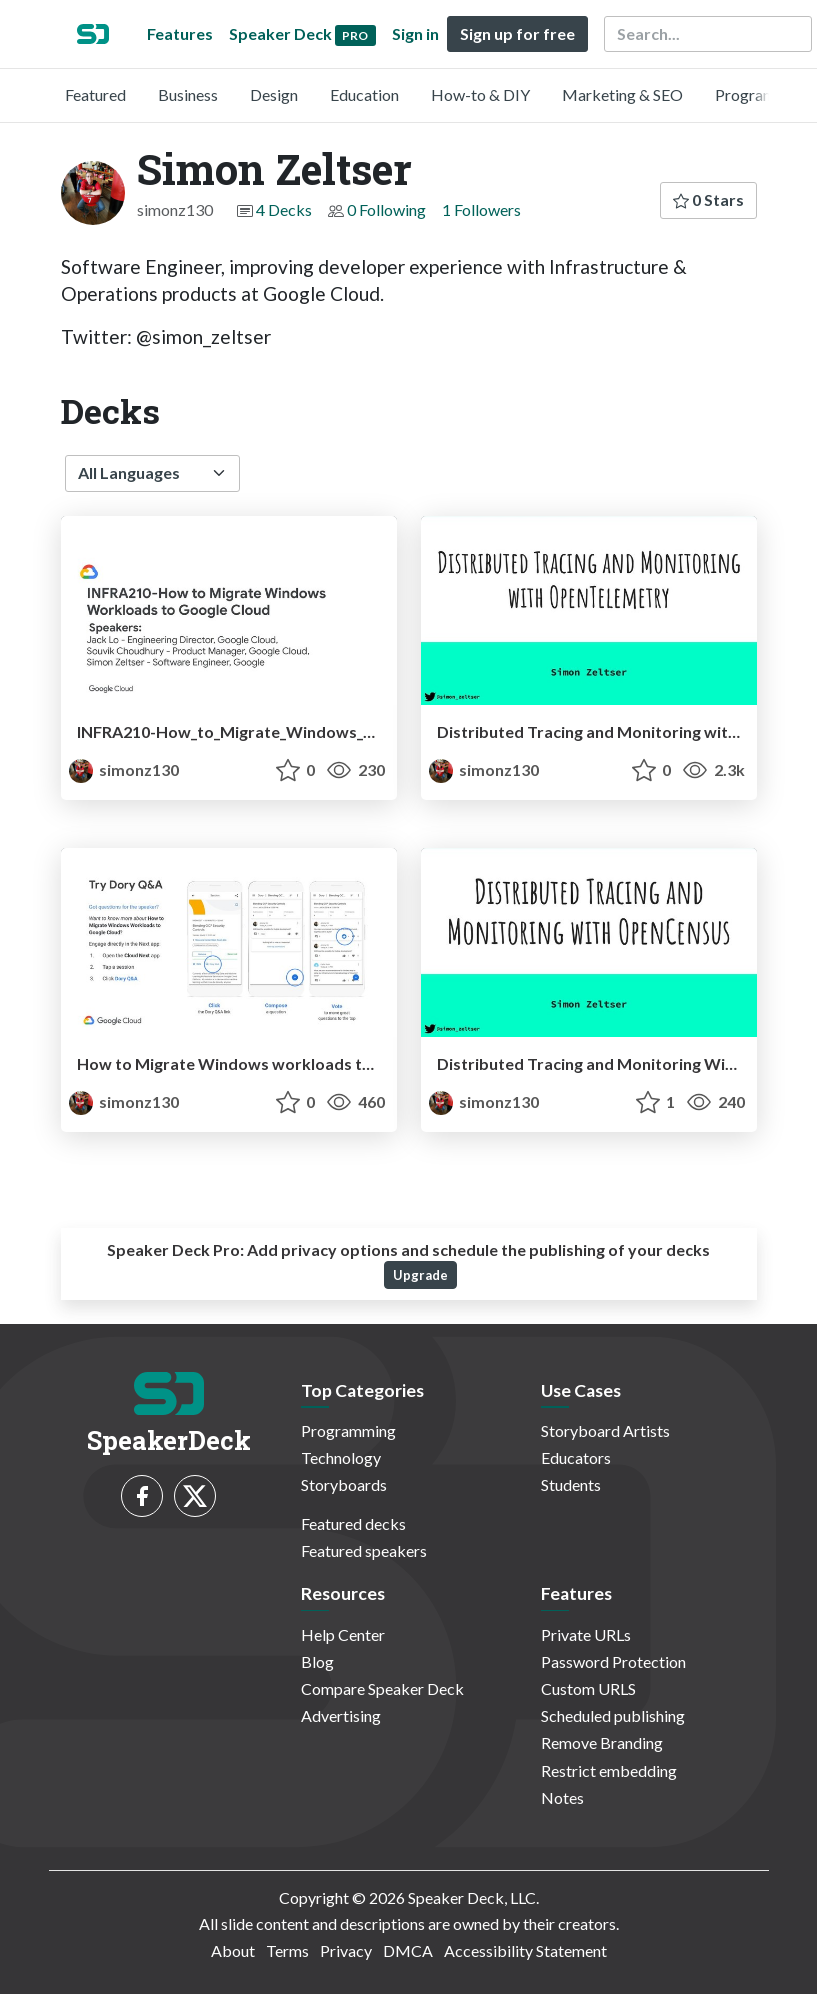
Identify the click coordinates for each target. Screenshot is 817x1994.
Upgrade (420, 1275)
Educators (576, 1457)
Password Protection (613, 1661)
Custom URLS (588, 1688)
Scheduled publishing (613, 1715)
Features (180, 33)
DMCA (408, 1950)
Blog (317, 1661)
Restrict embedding (609, 1770)
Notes (562, 1797)
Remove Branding (602, 1742)
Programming (762, 94)
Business (188, 94)
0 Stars (708, 199)
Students (571, 1484)
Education (364, 94)
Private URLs (586, 1634)
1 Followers (481, 209)
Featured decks (353, 1523)
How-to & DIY (480, 94)
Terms (287, 1950)
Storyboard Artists (605, 1430)
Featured (95, 94)
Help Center (343, 1634)
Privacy (346, 1950)
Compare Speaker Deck (382, 1688)
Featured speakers (364, 1550)
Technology (341, 1457)
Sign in (415, 33)
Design (274, 94)
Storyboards (344, 1484)
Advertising (341, 1715)
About (233, 1950)
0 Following (386, 209)
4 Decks (284, 209)
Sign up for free (517, 33)
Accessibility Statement (525, 1950)
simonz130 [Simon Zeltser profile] (124, 769)
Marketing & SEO (622, 94)
